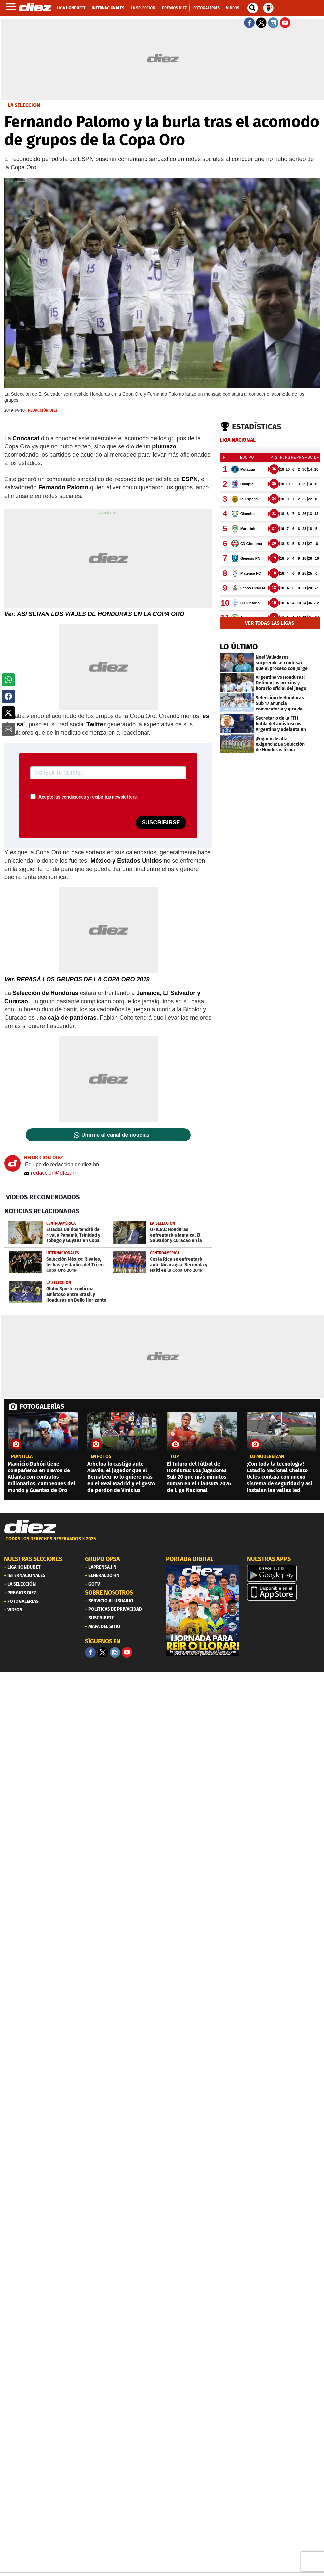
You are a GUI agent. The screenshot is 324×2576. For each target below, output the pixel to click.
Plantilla (22, 1456)
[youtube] (127, 1652)
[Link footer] (30, 1527)
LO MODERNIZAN (267, 1456)
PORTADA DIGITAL (189, 1559)
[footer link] (162, 1542)
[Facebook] (90, 1652)
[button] (8, 679)
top (174, 1456)
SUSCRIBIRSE (161, 822)
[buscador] (252, 8)
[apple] (283, 1592)
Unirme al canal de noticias (115, 1135)
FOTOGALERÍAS (42, 1406)
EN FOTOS (101, 1456)
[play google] (283, 1573)
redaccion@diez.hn (51, 1172)
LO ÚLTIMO (239, 647)
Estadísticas (256, 426)
